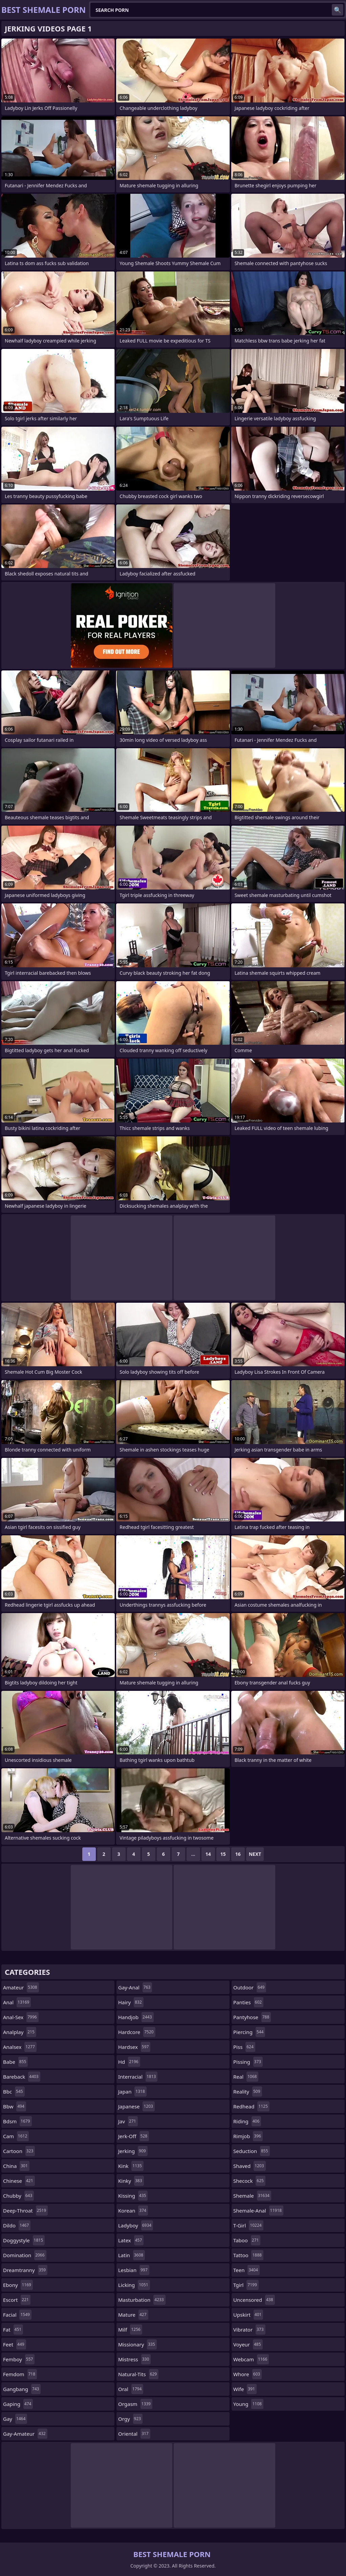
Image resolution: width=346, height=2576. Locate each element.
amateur (21, 1987)
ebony (18, 2285)
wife (245, 2389)
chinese (19, 2181)
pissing (248, 2062)
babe (15, 2062)
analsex (20, 2047)
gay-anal (135, 1987)
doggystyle (24, 2240)
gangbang (22, 2389)
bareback (21, 2077)
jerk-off (133, 2136)
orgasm (135, 2404)
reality (247, 2091)
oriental (134, 2434)
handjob (136, 2017)
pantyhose (252, 2017)
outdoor (249, 1987)
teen (246, 2270)
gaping (18, 2404)
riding (247, 2121)
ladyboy (135, 2225)
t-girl (248, 2225)
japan (132, 2091)
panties (248, 2002)
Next (255, 1854)
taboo (246, 2240)
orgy (130, 2419)
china (16, 2166)
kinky (131, 2181)
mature (133, 2315)
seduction (251, 2151)
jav (128, 2121)
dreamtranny (25, 2270)
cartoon (19, 2151)
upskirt (248, 2315)
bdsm (17, 2121)
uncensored (254, 2300)
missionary (137, 2344)
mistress (134, 2359)
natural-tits (138, 2374)
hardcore (136, 2032)
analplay (19, 2032)
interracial (137, 2077)
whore (247, 2374)
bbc (14, 2091)
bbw (14, 2106)
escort (16, 2300)
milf (130, 2329)
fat (13, 2329)
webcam (251, 2359)
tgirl (246, 2285)
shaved (249, 2166)
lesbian (133, 2270)
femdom (20, 2374)
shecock (249, 2181)
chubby (18, 2196)
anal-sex (21, 2017)
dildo (16, 2225)
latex (131, 2240)
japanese (136, 2106)
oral (130, 2389)
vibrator (249, 2329)
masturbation (142, 2300)
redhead (251, 2106)
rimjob (248, 2136)
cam (16, 2136)
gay (15, 2419)
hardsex (134, 2047)
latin (131, 2255)
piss (244, 2047)
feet (14, 2344)
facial (17, 2315)
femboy (19, 2359)
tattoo (248, 2255)
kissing (133, 2196)
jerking (133, 2151)
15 (223, 1854)
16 (238, 1854)
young (248, 2404)
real (245, 2077)
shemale (252, 2196)
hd (129, 2062)
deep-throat (25, 2210)
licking (134, 2285)
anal (17, 2002)
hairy (131, 2002)
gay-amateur (25, 2434)
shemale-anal (258, 2210)
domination (24, 2255)
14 (208, 1854)
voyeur (248, 2344)
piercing (249, 2032)
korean (133, 2210)
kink (131, 2166)
